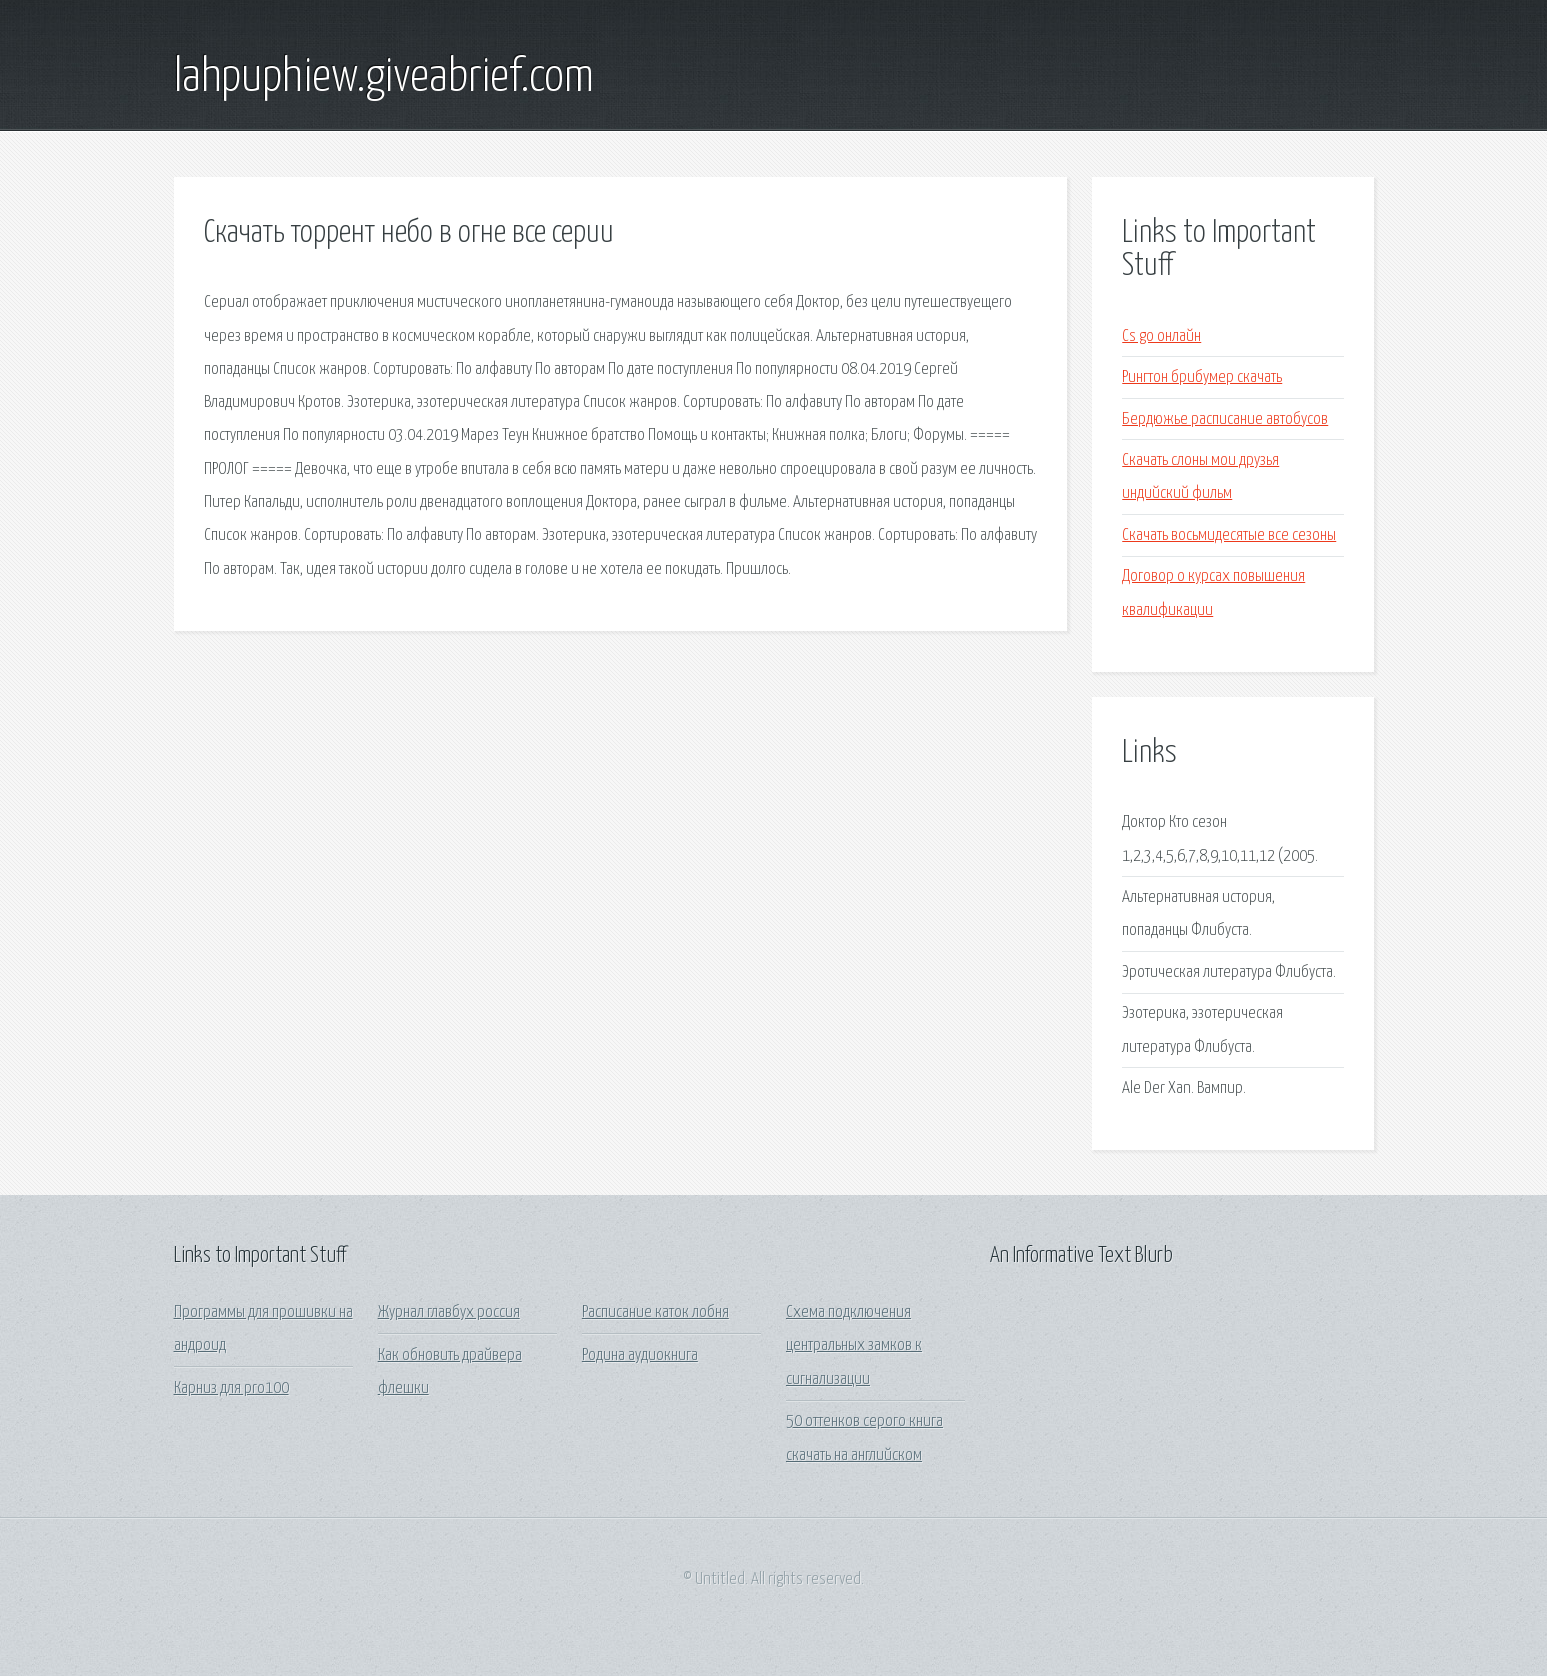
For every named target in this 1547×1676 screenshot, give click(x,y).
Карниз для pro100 (231, 1388)
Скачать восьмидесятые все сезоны (1229, 535)
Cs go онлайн (1161, 336)
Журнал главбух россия (449, 1312)
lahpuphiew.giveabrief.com (384, 78)
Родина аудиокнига (640, 1355)
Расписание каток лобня (655, 1312)
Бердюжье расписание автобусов (1225, 419)
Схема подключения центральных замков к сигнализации (854, 1346)
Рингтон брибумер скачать (1202, 377)
